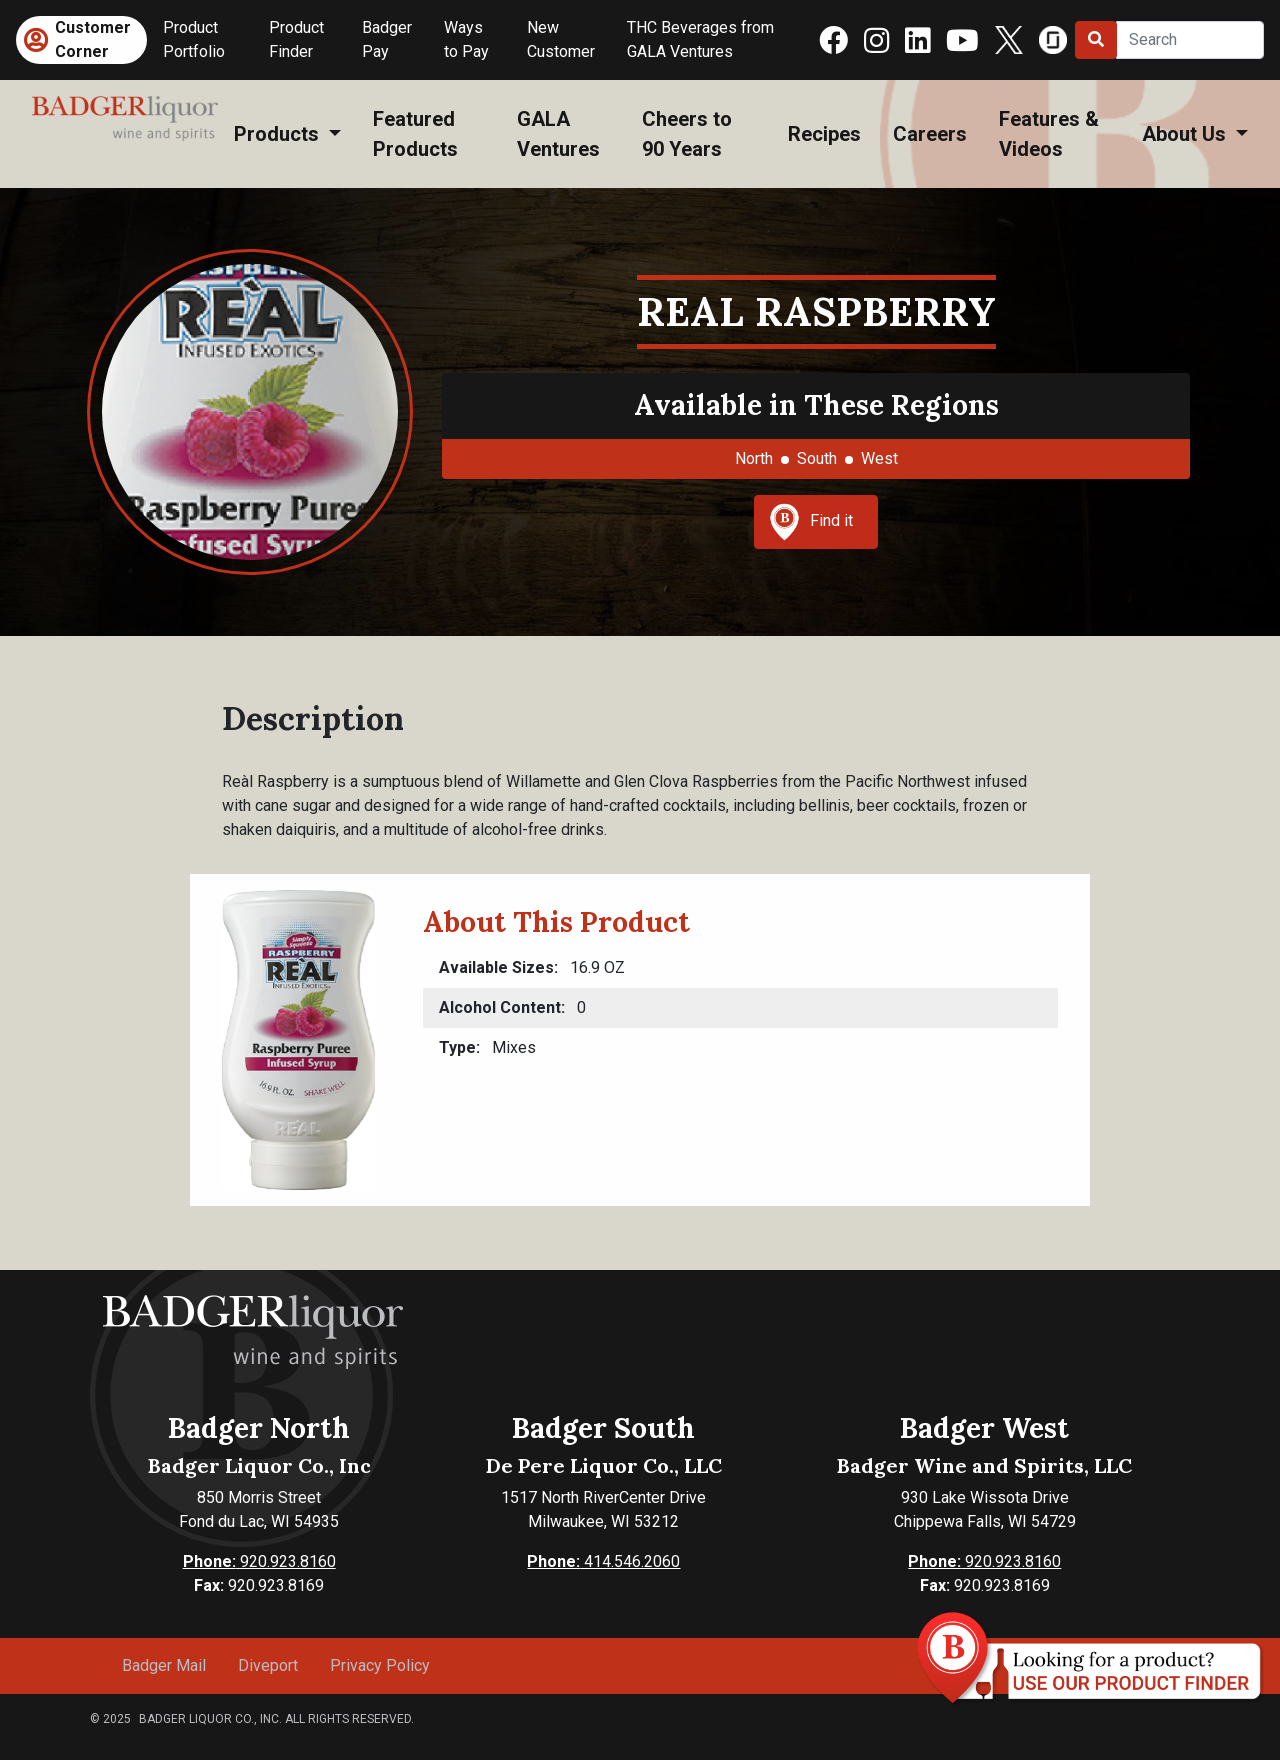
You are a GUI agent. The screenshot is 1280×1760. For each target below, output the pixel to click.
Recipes (824, 134)
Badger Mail (164, 1665)
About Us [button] (1186, 134)
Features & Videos (1049, 134)
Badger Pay (387, 39)
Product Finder (296, 39)
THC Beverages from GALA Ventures (700, 39)
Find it (811, 522)
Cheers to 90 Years (687, 134)
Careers (930, 134)
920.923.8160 (259, 1561)
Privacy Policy (380, 1665)
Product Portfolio (194, 39)
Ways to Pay (466, 39)
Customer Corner (93, 39)
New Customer (561, 39)
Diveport (268, 1665)
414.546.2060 (603, 1561)
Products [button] (279, 134)
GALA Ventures (558, 134)
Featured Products (415, 134)
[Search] (1190, 40)
